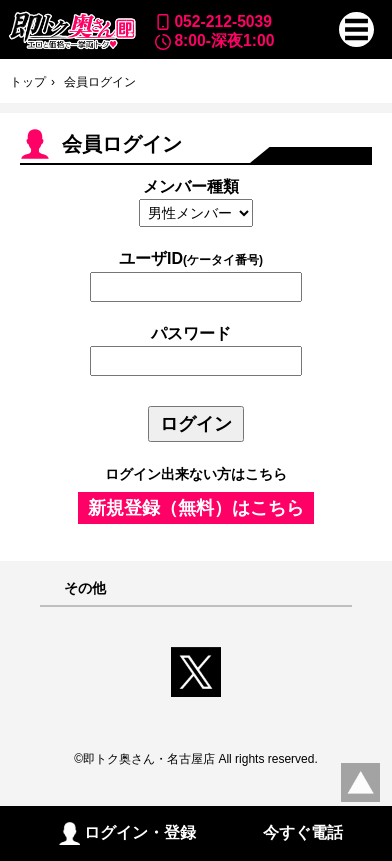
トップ (28, 82)
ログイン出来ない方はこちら (196, 474)
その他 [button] (85, 588)
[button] (356, 29)
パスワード (191, 333)
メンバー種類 (191, 186)
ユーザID (191, 258)
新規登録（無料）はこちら (196, 508)
